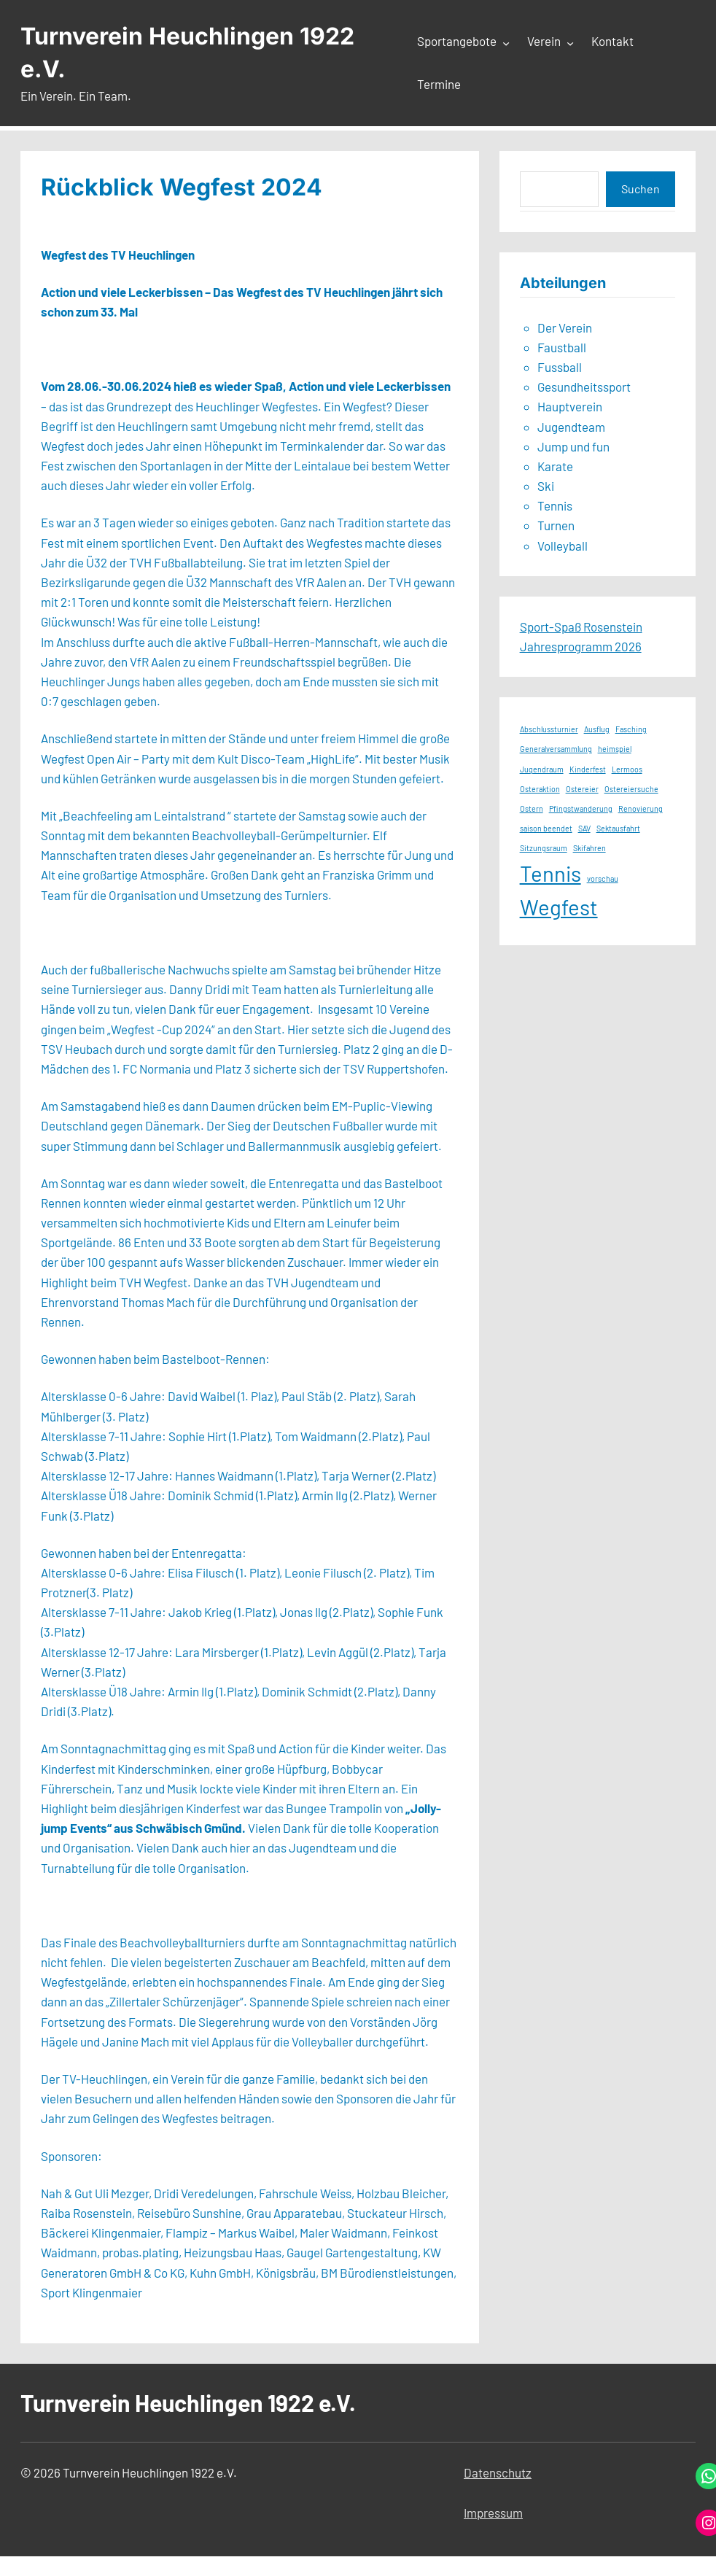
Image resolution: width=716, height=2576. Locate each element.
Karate (555, 466)
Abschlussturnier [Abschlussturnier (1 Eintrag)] (549, 729)
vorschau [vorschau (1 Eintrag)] (602, 878)
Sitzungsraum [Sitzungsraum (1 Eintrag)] (543, 848)
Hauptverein (569, 406)
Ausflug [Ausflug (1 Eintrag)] (597, 729)
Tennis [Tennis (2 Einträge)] (550, 873)
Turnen (556, 525)
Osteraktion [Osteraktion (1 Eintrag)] (540, 789)
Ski (545, 485)
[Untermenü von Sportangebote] (506, 42)
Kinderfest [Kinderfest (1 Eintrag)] (587, 769)
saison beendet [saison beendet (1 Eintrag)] (546, 828)
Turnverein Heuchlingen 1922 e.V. (188, 2402)
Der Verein (564, 327)
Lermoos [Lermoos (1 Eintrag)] (627, 769)
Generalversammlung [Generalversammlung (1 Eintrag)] (556, 748)
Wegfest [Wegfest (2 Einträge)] (559, 907)
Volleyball (562, 545)
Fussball (559, 367)
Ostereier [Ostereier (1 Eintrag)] (582, 789)
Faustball (561, 347)
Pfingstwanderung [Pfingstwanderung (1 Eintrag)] (580, 808)
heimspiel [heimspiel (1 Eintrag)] (614, 748)
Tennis (554, 505)
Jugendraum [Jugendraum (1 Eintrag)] (542, 769)
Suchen (640, 188)
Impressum (493, 2512)
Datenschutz (498, 2472)
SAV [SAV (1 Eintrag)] (584, 828)
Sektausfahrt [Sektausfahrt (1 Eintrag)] (618, 828)
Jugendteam (571, 426)
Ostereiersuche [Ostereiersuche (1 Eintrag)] (631, 789)
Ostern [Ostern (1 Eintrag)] (531, 808)
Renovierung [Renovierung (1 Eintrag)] (640, 808)
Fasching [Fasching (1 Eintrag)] (631, 729)
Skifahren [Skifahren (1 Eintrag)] (589, 848)
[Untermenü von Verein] (570, 42)
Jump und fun (573, 446)
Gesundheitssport (584, 386)
